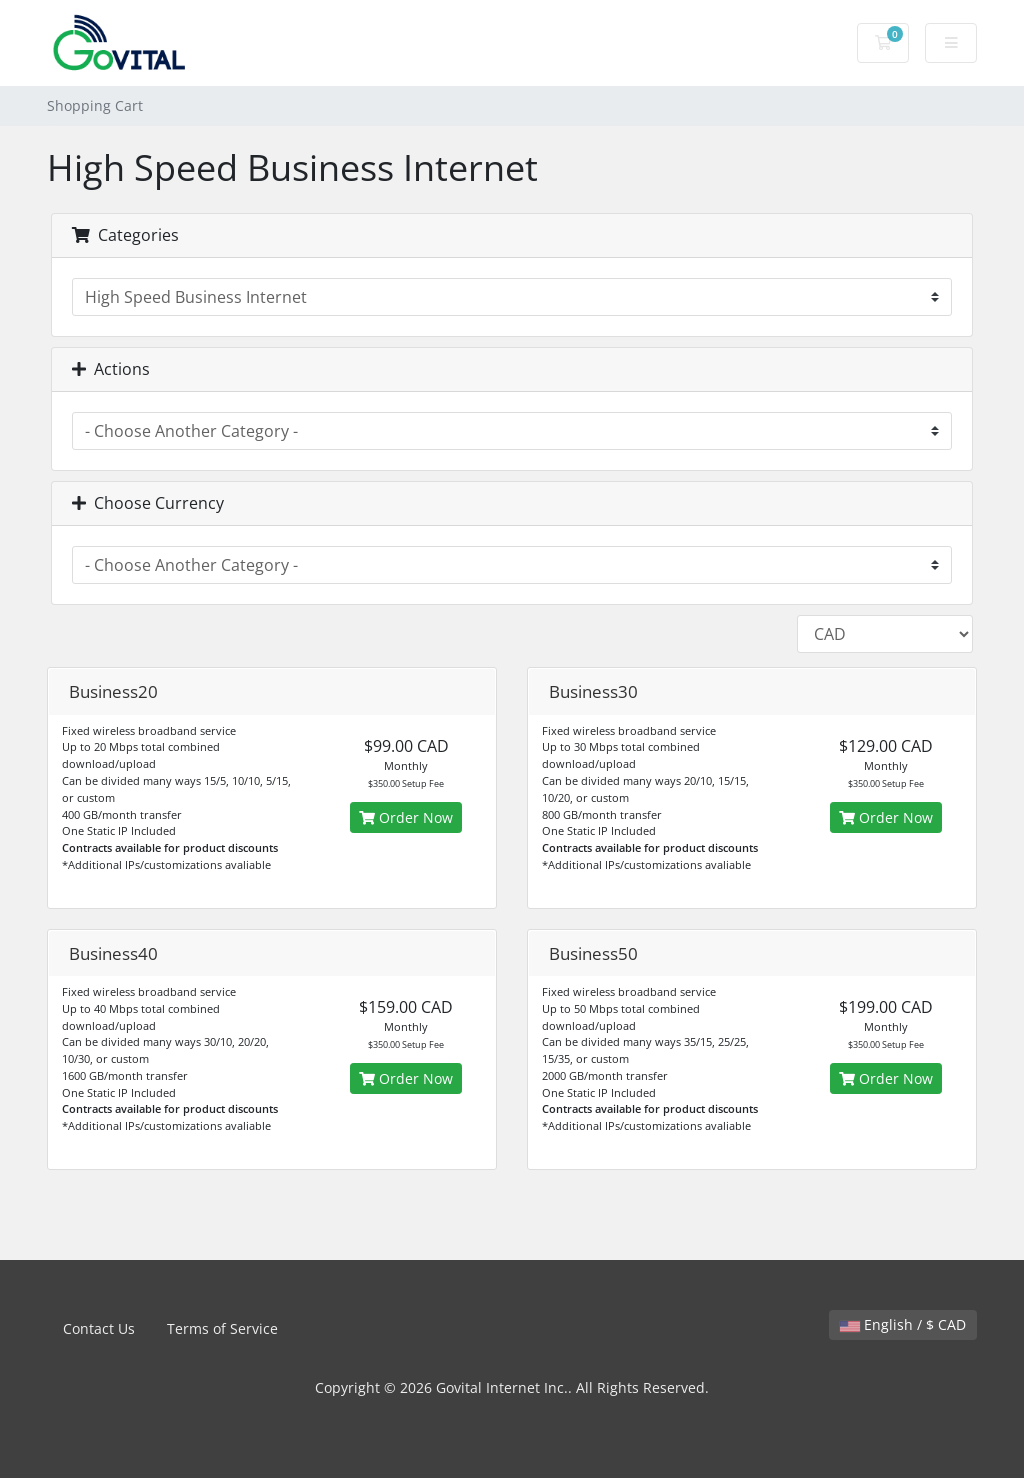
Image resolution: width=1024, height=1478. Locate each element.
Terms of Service (222, 1328)
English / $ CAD (903, 1324)
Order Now (406, 817)
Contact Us (99, 1328)
